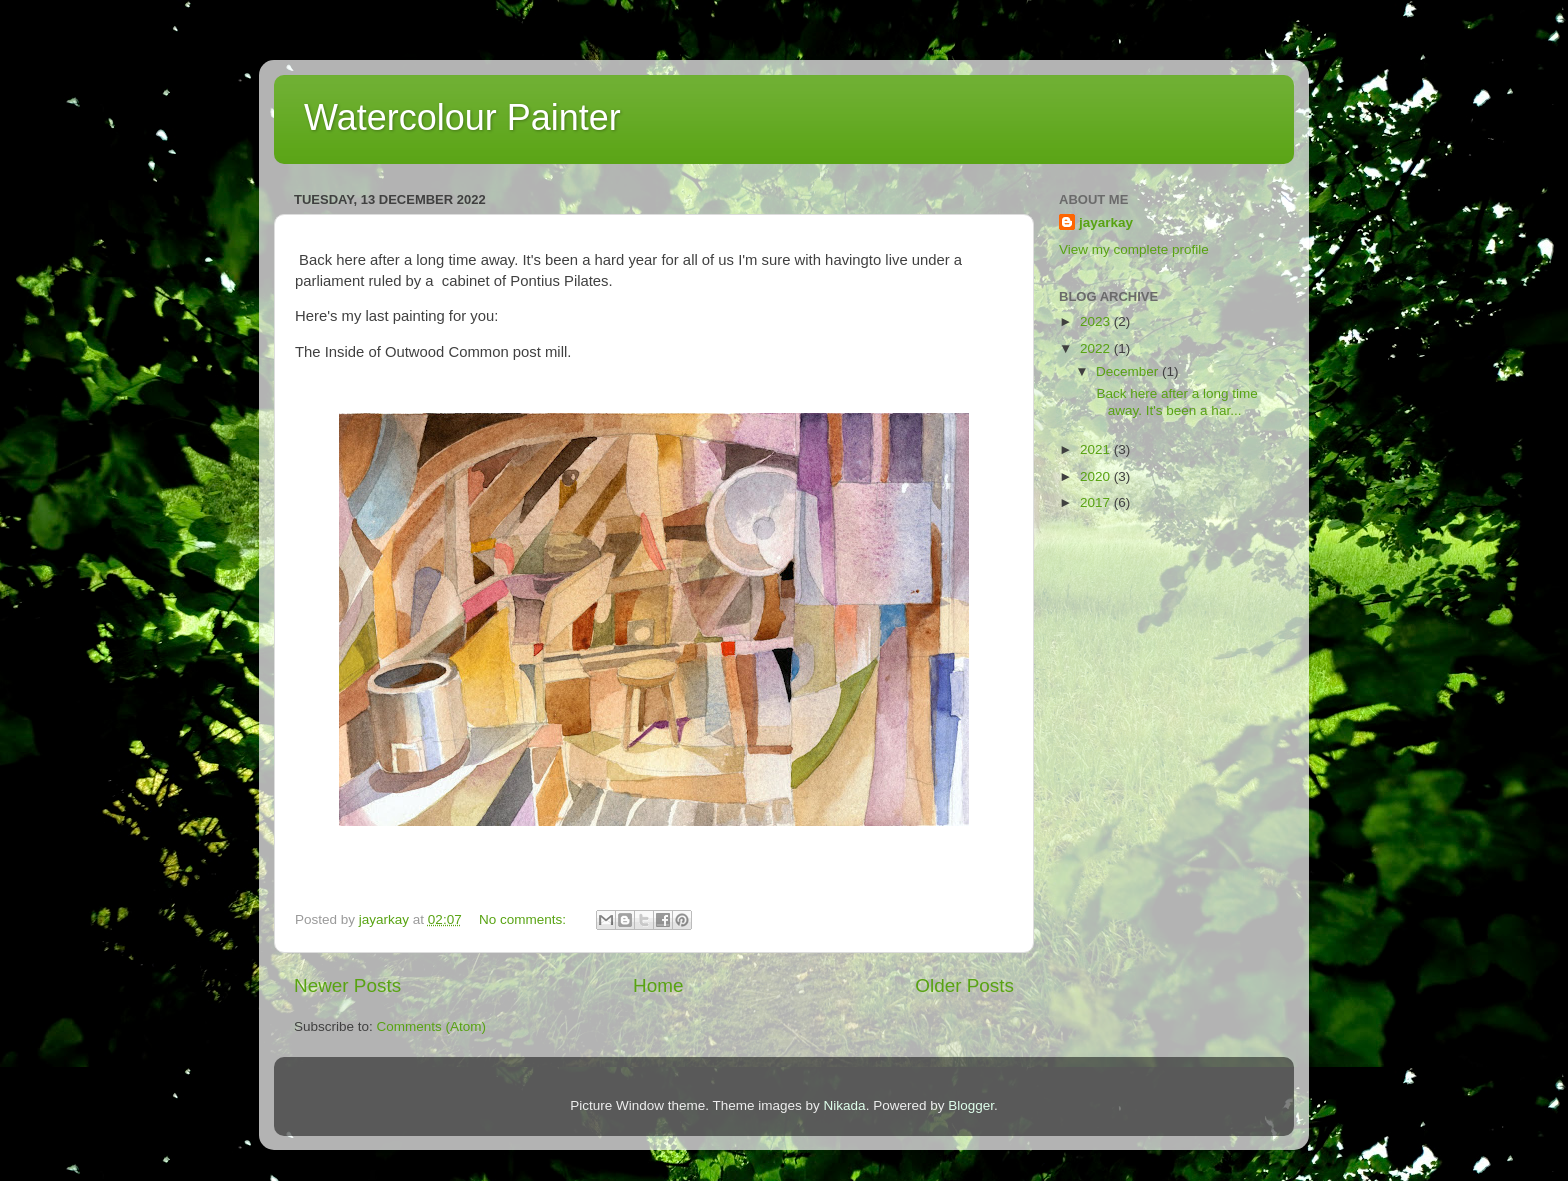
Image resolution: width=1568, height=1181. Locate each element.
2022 (1097, 348)
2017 (1097, 502)
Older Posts (964, 985)
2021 (1097, 449)
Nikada (845, 1105)
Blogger (971, 1105)
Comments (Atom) (432, 1026)
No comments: (524, 919)
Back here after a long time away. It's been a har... (1175, 401)
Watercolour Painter (462, 117)
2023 (1097, 321)
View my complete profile (1134, 249)
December (1129, 371)
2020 (1097, 476)
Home (658, 985)
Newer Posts (347, 985)
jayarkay (1106, 222)
